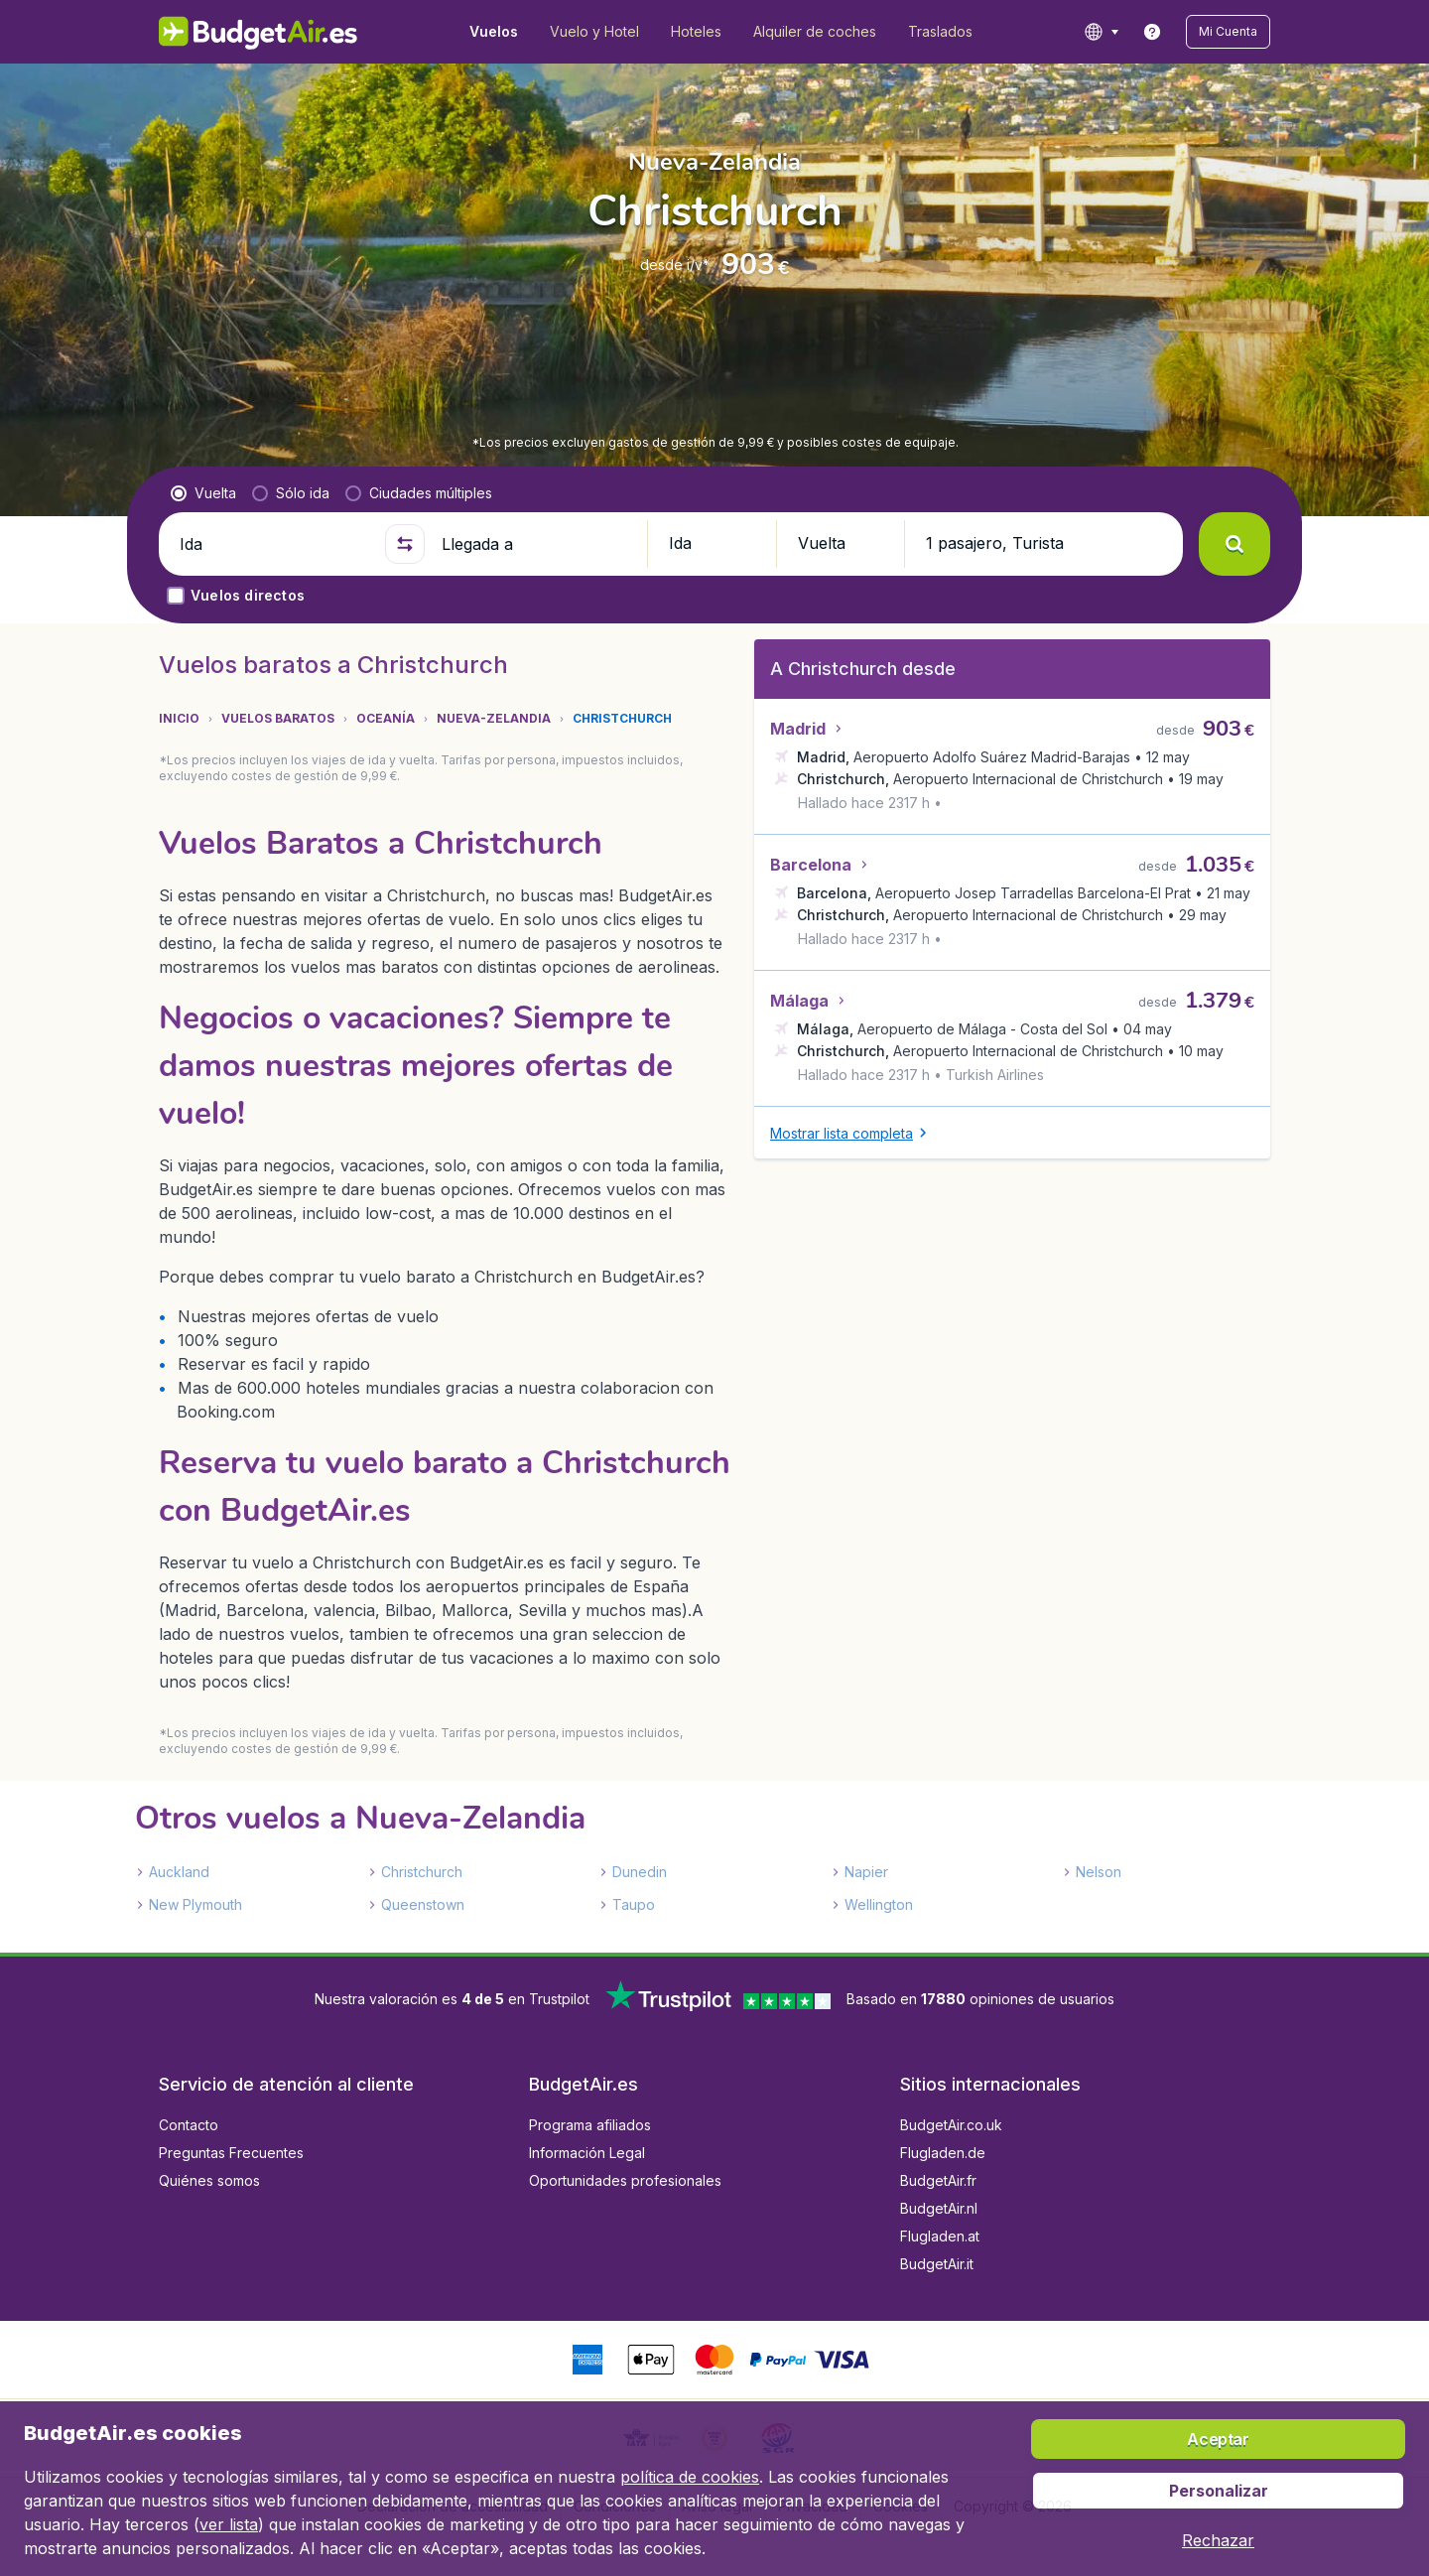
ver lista (228, 2524)
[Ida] (274, 544)
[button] (1228, 32)
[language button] (1101, 32)
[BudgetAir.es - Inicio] (258, 32)
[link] (1152, 32)
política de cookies (689, 2477)
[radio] (203, 493)
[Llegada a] (536, 544)
